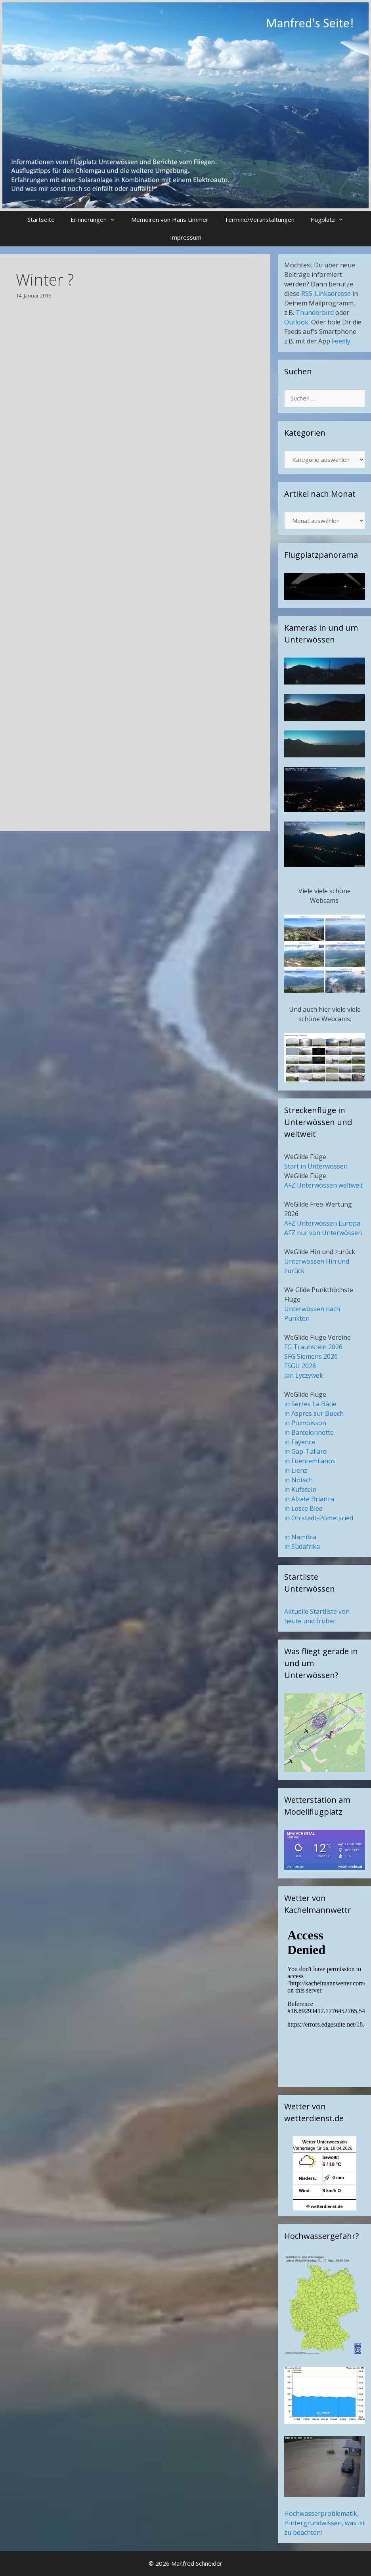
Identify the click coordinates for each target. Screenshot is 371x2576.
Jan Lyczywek (303, 1375)
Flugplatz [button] (331, 220)
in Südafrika (302, 1546)
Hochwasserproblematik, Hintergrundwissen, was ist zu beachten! (324, 2523)
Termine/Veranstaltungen (259, 219)
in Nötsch (298, 1480)
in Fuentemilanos (309, 1461)
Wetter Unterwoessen (324, 2141)
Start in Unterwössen (316, 1166)
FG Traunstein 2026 (313, 1346)
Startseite (41, 219)
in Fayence (299, 1442)
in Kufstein (300, 1489)
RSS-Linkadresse (326, 293)
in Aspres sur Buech (314, 1413)
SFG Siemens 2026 (311, 1356)
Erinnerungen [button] (97, 220)
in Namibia (300, 1537)
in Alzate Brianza (309, 1499)
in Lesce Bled (303, 1508)
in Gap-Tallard (305, 1451)
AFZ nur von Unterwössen (323, 1232)
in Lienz (295, 1470)
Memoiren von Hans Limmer (169, 219)
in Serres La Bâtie (310, 1404)
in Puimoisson (305, 1423)
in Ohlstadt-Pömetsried (318, 1518)
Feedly (341, 341)
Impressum (185, 237)
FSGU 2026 (300, 1365)
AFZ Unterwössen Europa (322, 1223)
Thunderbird (315, 312)
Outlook (296, 322)
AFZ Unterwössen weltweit (323, 1185)
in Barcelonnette (309, 1432)
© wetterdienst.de (324, 2206)
